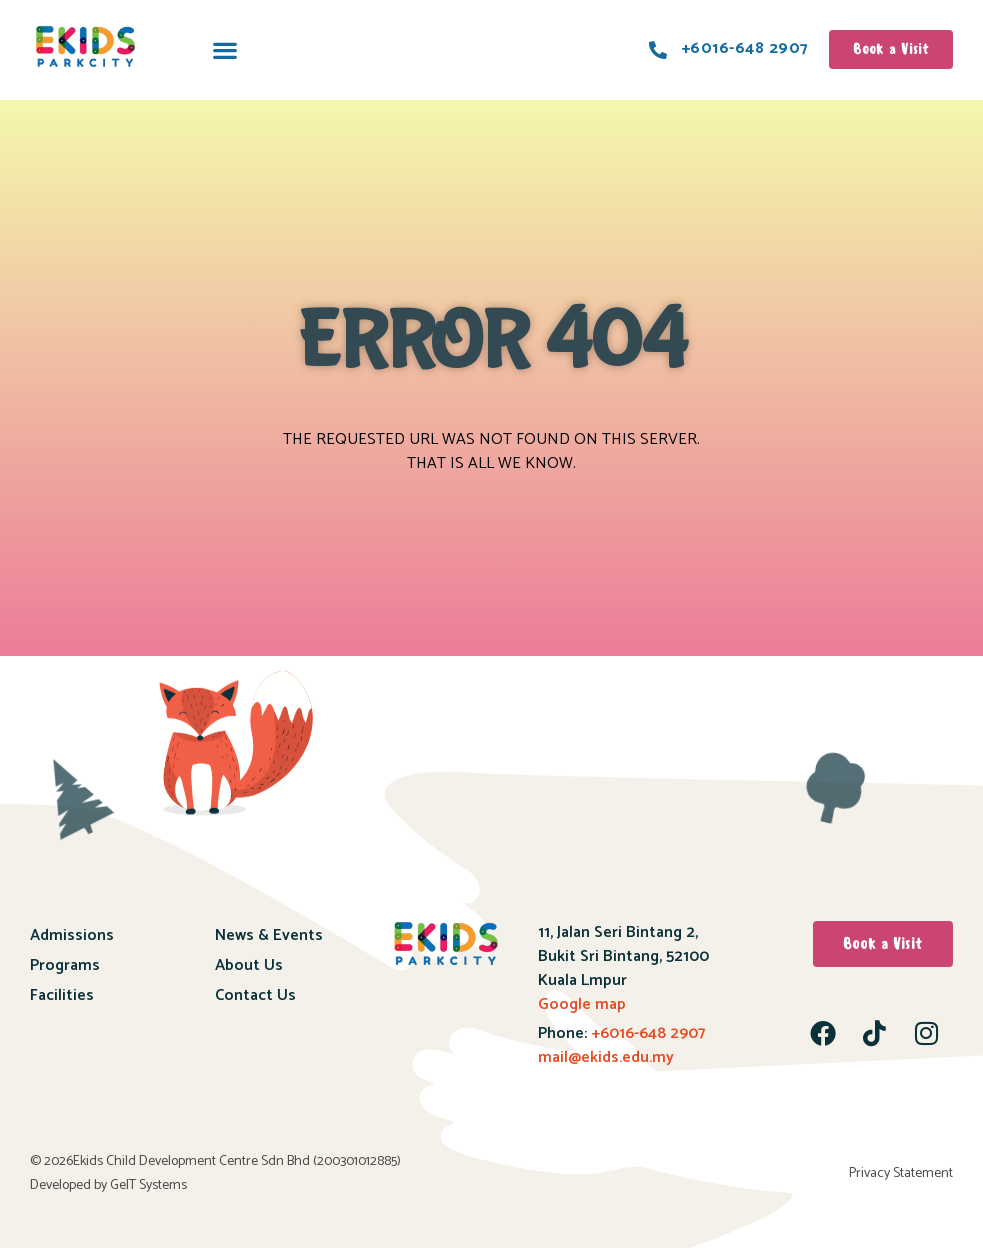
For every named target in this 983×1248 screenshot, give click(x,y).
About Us (249, 965)
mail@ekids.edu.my (606, 1057)
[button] (224, 49)
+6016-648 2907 (646, 1033)
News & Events (269, 935)
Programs (65, 965)
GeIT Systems (148, 1185)
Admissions (72, 935)
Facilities (62, 995)
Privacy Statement (901, 1173)
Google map (582, 1004)
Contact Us (255, 995)
